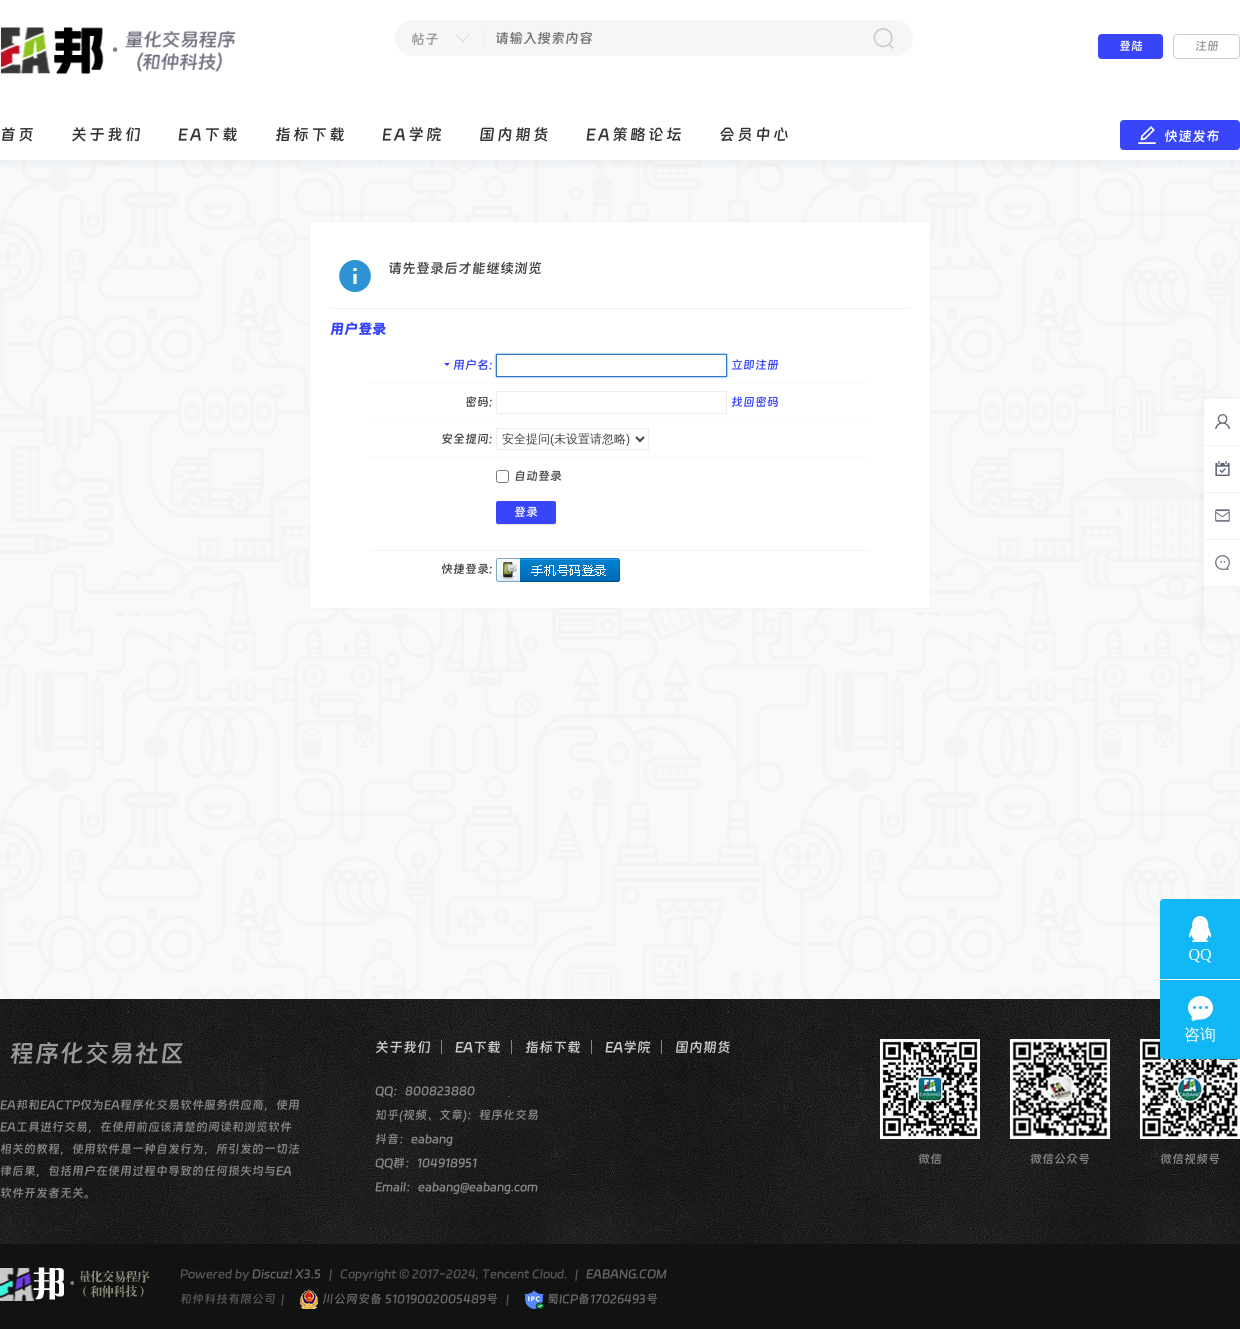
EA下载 (209, 134)
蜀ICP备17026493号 (591, 1299)
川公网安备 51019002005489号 (398, 1299)
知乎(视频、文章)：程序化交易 (457, 1115)
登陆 (1131, 46)
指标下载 (311, 134)
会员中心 (755, 134)
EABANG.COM (626, 1274)
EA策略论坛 (635, 134)
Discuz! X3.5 (286, 1274)
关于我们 (107, 134)
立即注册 (755, 365)
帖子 (425, 39)
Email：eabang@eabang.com (456, 1187)
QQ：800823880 (425, 1091)
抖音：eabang (414, 1139)
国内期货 (515, 134)
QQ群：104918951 (426, 1163)
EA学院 (413, 134)
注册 (1207, 46)
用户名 (471, 365)
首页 (18, 134)
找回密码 (755, 402)
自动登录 (529, 476)
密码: (478, 402)
